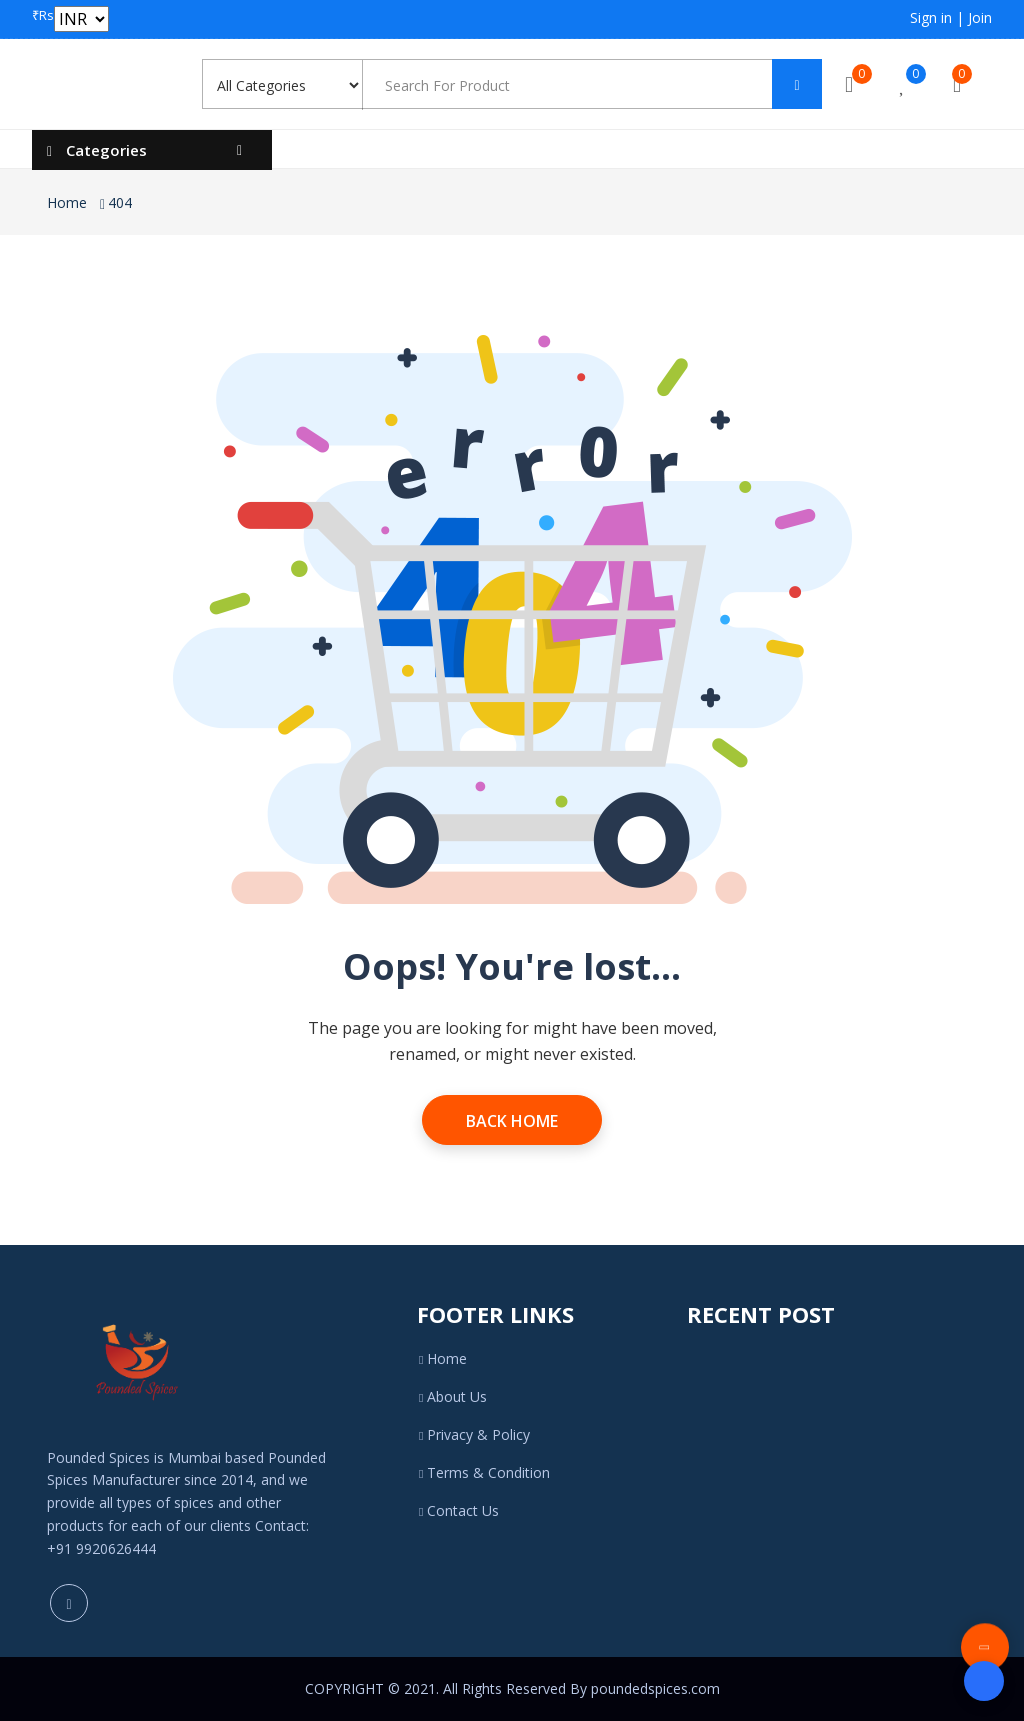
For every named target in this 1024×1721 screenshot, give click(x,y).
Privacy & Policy (473, 1434)
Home (67, 202)
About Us (452, 1396)
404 (120, 202)
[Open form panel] (984, 1681)
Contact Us (458, 1510)
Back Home (512, 1121)
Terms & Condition (483, 1472)
